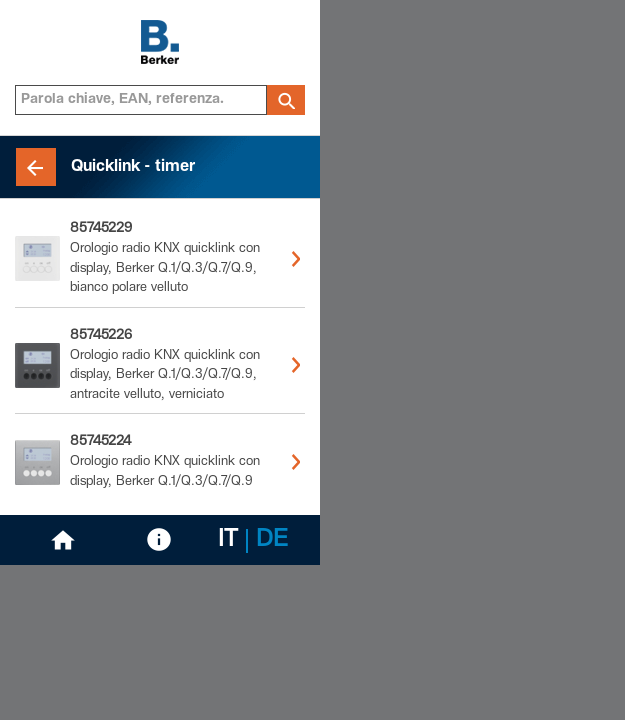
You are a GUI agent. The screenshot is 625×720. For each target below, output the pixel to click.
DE (272, 541)
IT (228, 541)
